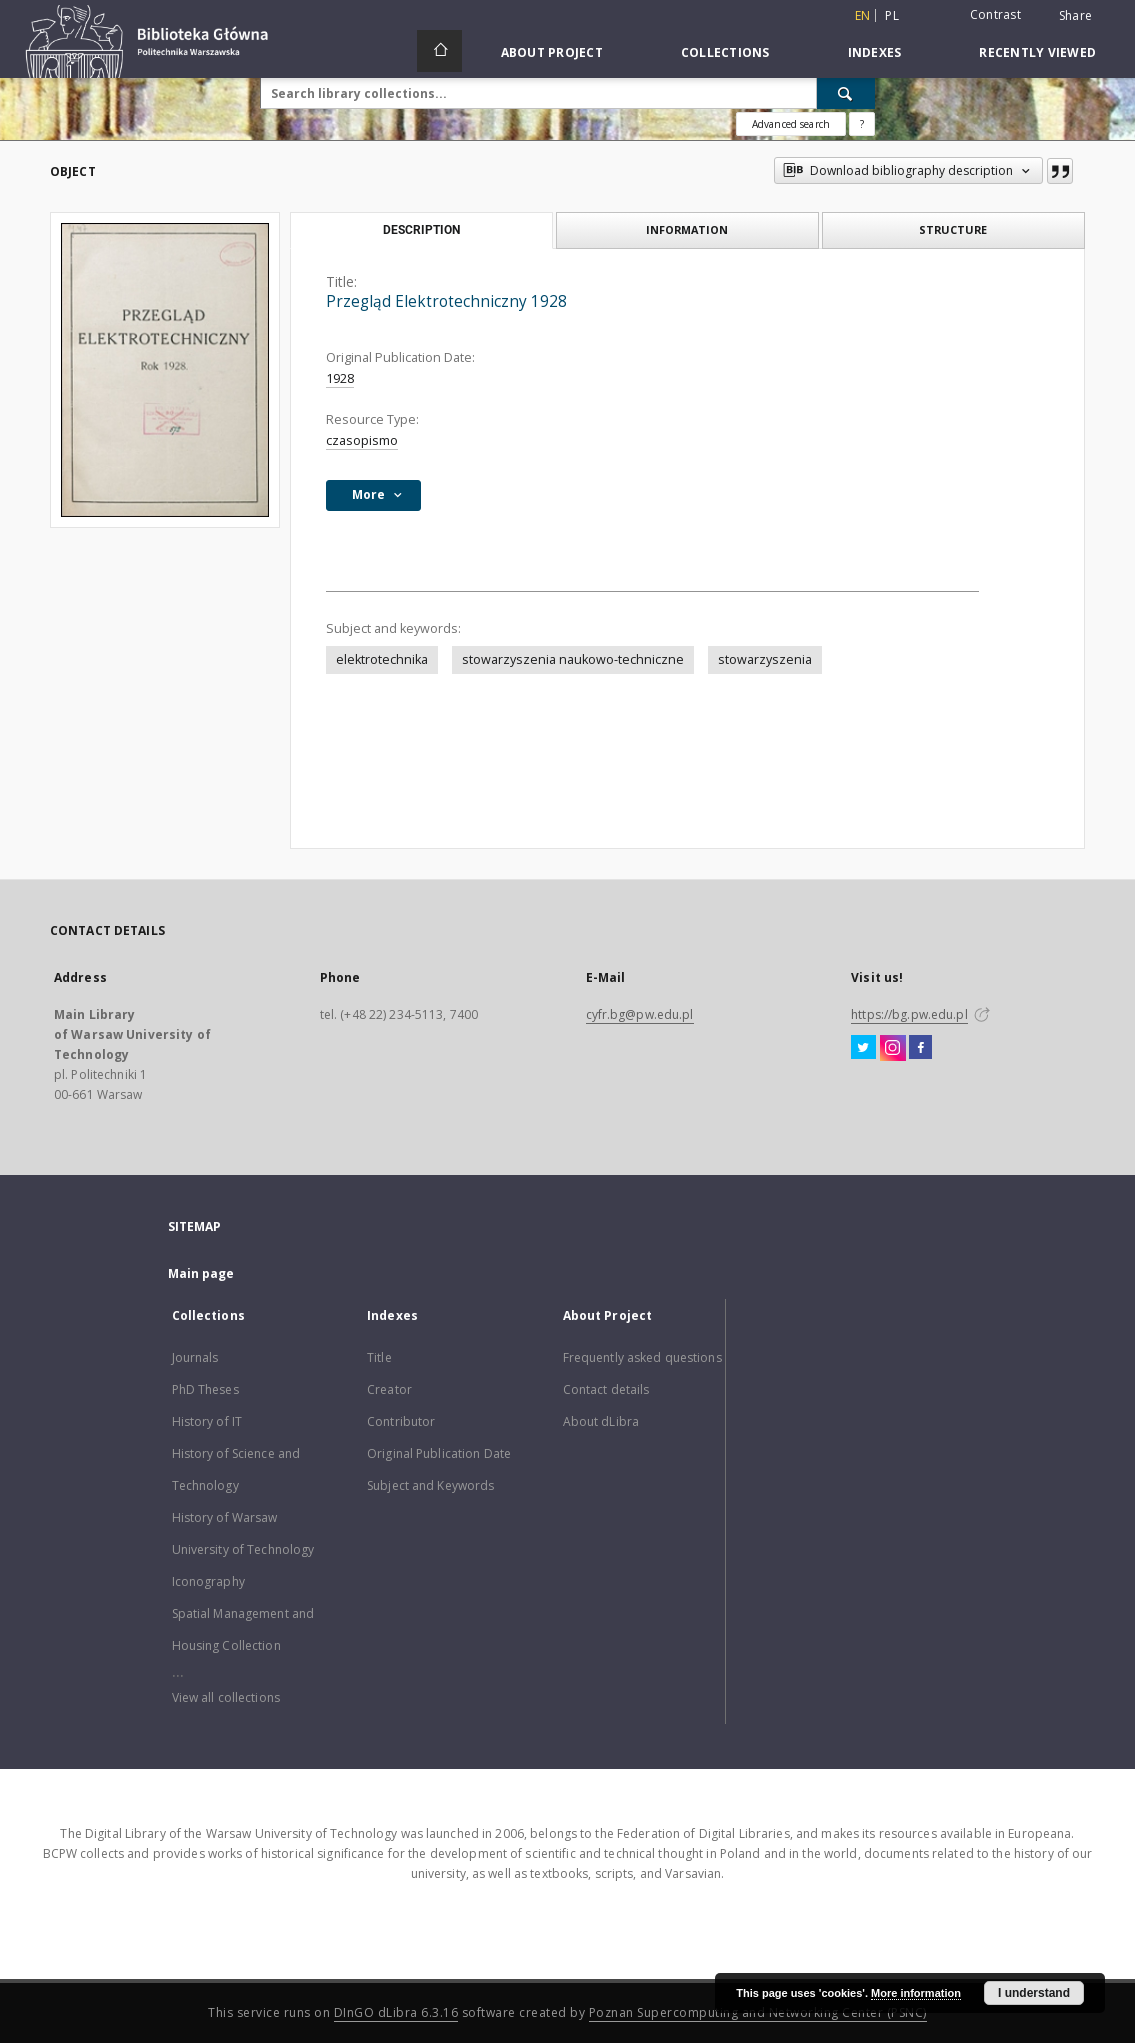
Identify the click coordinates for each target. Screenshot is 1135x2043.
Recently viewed (1037, 52)
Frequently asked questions (642, 1357)
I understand (1034, 1993)
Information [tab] (687, 229)
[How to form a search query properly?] (862, 124)
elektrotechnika (382, 659)
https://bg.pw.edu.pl (909, 1014)
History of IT (207, 1421)
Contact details (606, 1389)
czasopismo (362, 440)
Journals (195, 1357)
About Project (552, 52)
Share (1075, 16)
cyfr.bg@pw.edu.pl (640, 1014)
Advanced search (791, 124)
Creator (389, 1389)
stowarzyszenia (765, 659)
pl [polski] (892, 15)
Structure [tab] (953, 229)
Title (379, 1357)
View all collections (226, 1697)
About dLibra (601, 1421)
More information (916, 1993)
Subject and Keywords (430, 1485)
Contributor (401, 1421)
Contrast (995, 14)
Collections (725, 52)
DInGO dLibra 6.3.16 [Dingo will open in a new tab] (396, 2012)
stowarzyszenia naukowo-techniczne (573, 659)
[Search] (846, 93)
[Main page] (439, 51)
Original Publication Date (439, 1453)
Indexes (875, 52)
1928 (340, 378)
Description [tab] (421, 230)
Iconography (208, 1581)
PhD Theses (205, 1389)
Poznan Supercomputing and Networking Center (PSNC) (758, 2012)
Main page (201, 1273)
